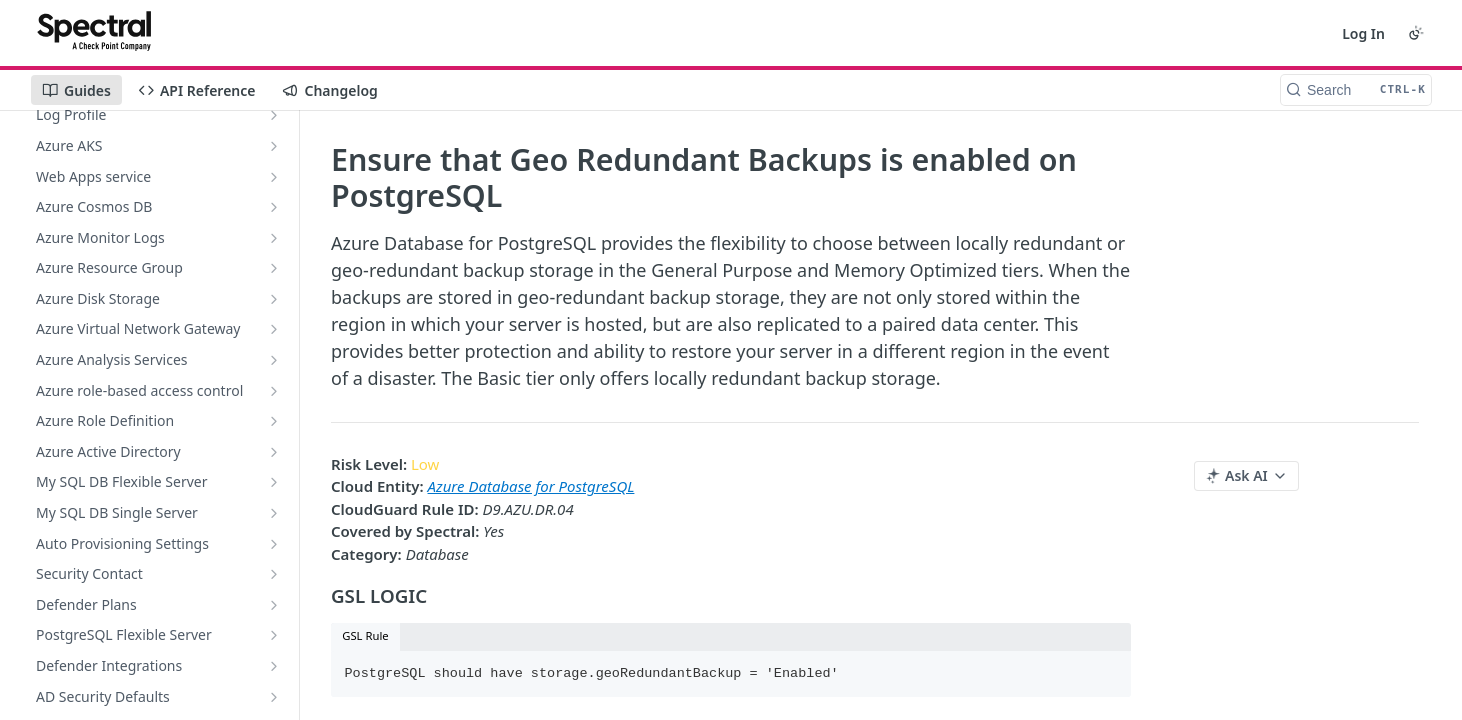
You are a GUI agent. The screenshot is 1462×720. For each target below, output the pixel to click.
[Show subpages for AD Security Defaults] (274, 697)
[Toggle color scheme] (1416, 33)
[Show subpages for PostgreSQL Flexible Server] (274, 635)
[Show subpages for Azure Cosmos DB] (274, 207)
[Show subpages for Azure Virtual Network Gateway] (274, 329)
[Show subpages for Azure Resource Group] (274, 268)
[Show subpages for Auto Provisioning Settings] (274, 544)
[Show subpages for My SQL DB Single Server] (274, 513)
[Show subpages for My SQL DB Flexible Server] (274, 482)
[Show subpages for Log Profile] (274, 115)
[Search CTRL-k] (1356, 90)
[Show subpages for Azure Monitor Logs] (274, 238)
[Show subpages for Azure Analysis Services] (274, 360)
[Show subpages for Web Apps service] (274, 177)
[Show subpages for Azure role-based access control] (274, 391)
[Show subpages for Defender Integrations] (274, 666)
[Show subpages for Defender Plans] (274, 605)
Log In (1363, 33)
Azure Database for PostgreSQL (531, 486)
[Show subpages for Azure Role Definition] (274, 421)
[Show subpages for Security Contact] (274, 574)
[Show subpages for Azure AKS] (274, 146)
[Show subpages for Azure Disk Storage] (274, 299)
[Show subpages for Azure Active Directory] (274, 452)
